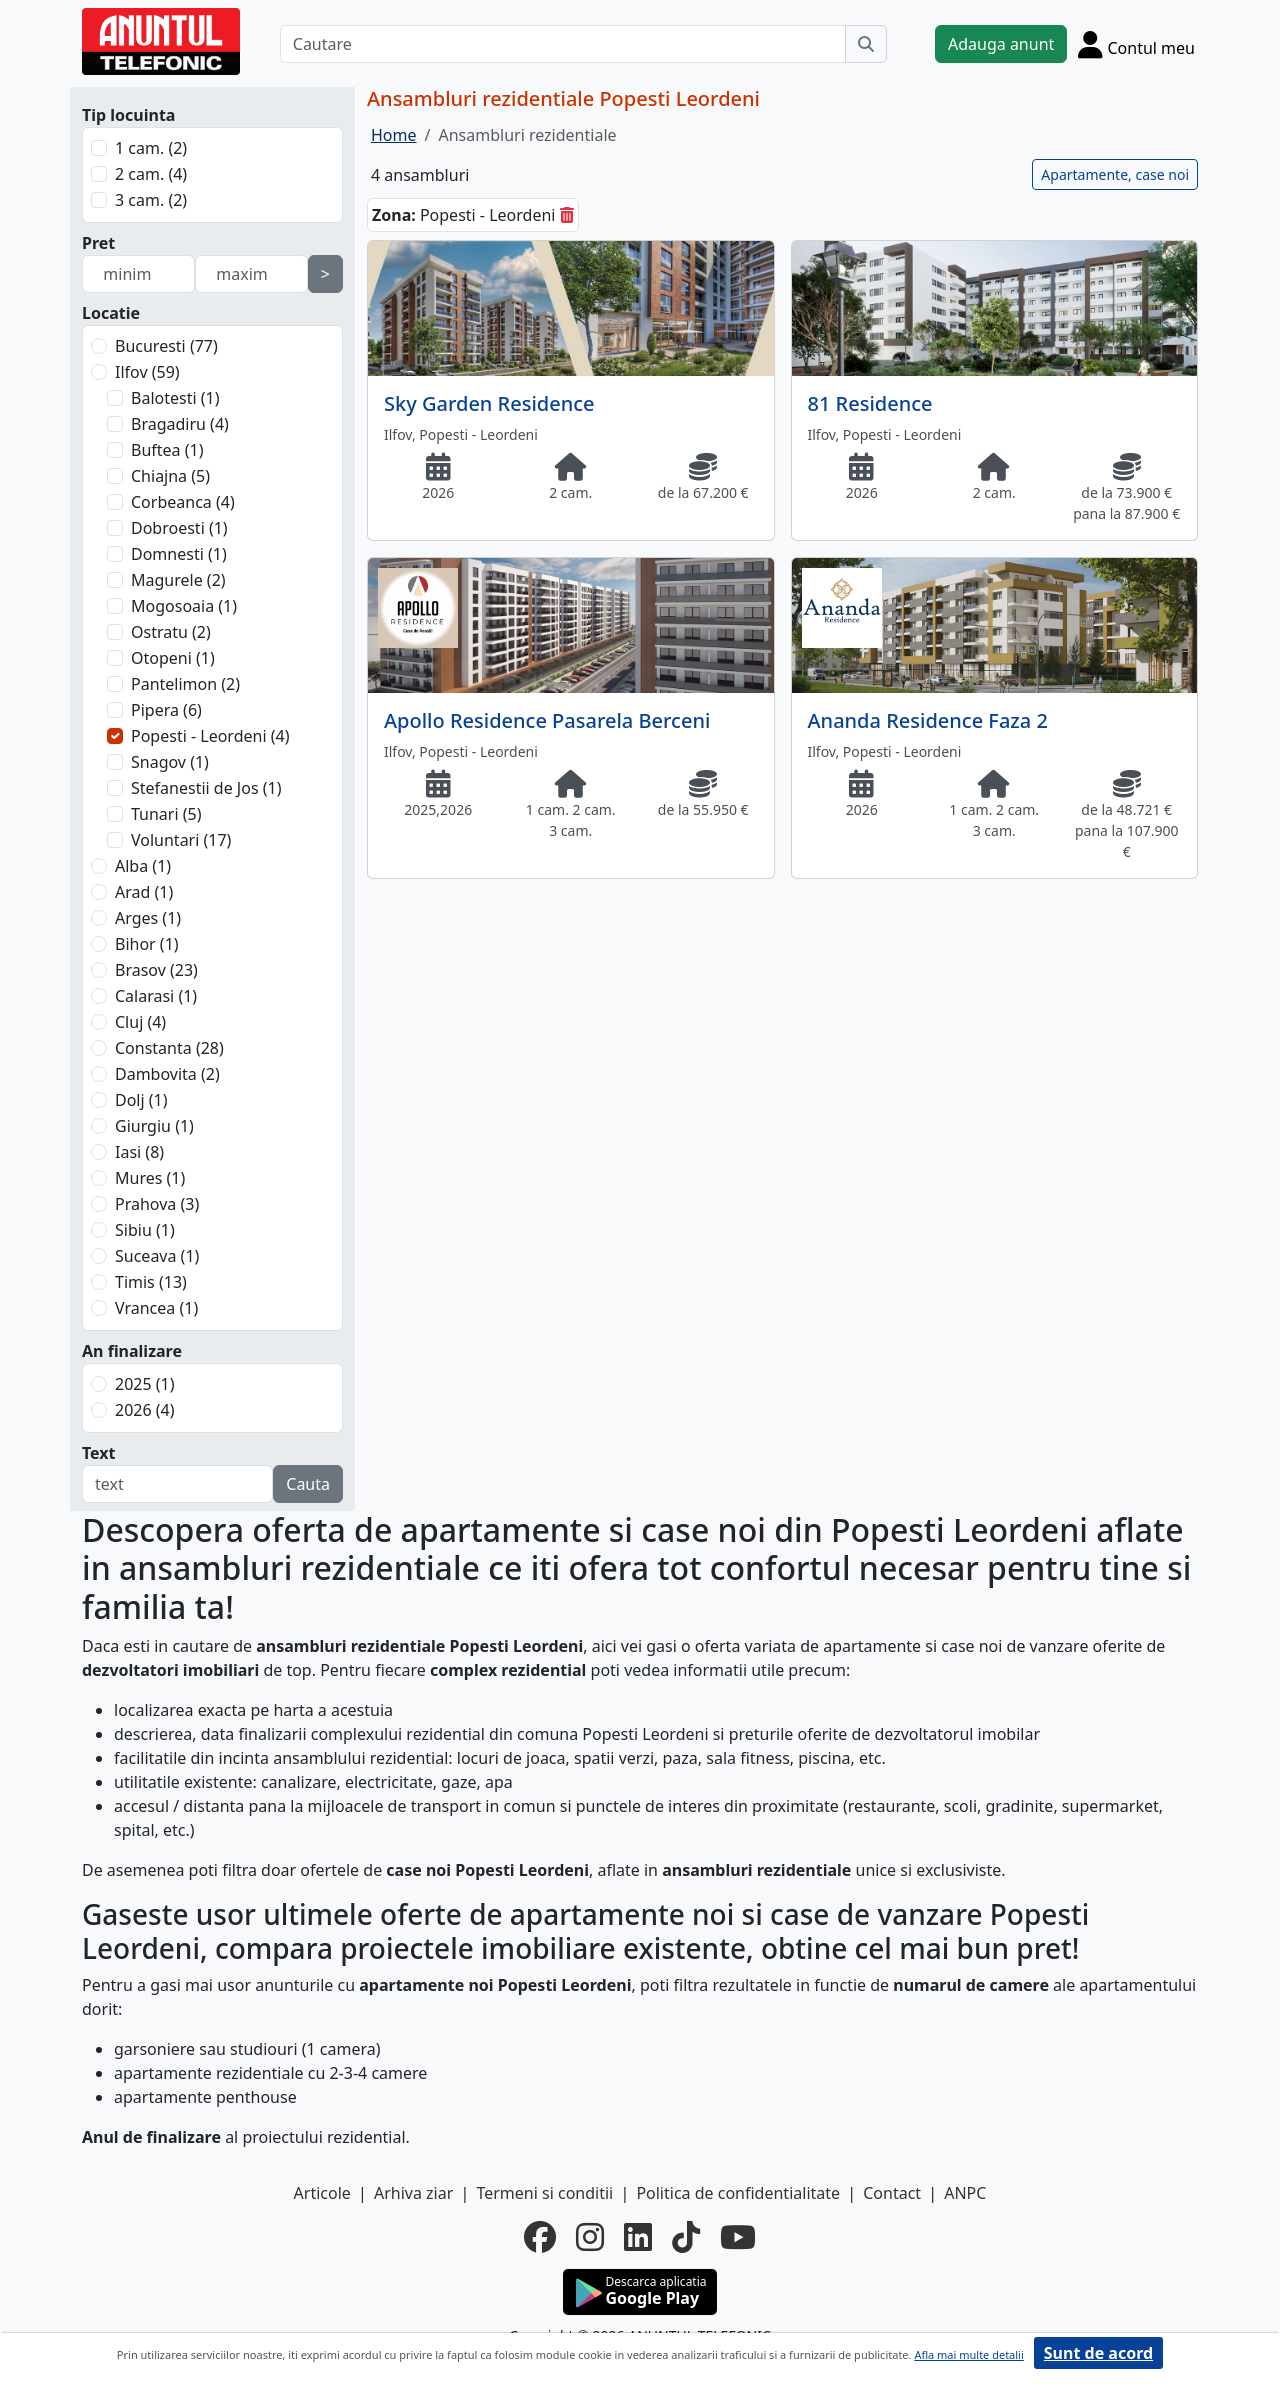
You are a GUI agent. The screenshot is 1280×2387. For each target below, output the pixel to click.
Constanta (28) (169, 1048)
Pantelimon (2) (185, 684)
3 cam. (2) (151, 200)
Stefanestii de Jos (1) (206, 788)
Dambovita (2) (167, 1074)
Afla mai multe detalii (968, 2354)
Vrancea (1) (156, 1308)
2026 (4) (145, 1410)
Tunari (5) (166, 814)
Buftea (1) (167, 450)
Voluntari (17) (181, 840)
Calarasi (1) (156, 996)
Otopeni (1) (173, 658)
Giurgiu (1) (154, 1126)
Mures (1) (150, 1178)
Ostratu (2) (171, 632)
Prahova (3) (157, 1204)
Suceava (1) (157, 1256)
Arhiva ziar (413, 2193)
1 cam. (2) (151, 148)
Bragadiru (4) (180, 424)
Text (99, 1453)
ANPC (965, 2193)
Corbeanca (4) (183, 502)
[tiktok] (686, 2237)
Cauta (308, 1484)
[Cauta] (866, 44)
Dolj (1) (141, 1100)
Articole (322, 2193)
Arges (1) (148, 918)
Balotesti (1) (175, 398)
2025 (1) (145, 1384)
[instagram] (590, 2237)
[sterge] (567, 215)
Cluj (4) (140, 1022)
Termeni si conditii (544, 2193)
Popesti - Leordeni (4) (210, 736)
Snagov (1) (170, 762)
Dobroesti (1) (179, 528)
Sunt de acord (1098, 2353)
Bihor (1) (147, 944)
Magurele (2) (178, 580)
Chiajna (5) (170, 476)
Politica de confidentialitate (738, 2193)
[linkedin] (638, 2237)
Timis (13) (151, 1282)
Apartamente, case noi (1115, 174)
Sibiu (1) (145, 1230)
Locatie (111, 313)
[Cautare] (563, 44)
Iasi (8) (139, 1152)
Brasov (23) (156, 970)
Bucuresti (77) (166, 346)
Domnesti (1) (179, 554)
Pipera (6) (166, 710)
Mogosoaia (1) (184, 606)
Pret (98, 243)
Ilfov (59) (147, 372)
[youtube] (738, 2237)
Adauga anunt (1001, 44)
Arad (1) (144, 892)
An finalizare (132, 1351)
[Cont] (1136, 44)
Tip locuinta (128, 115)
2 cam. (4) (151, 174)
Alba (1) (143, 866)
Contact (892, 2193)
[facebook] (540, 2237)
